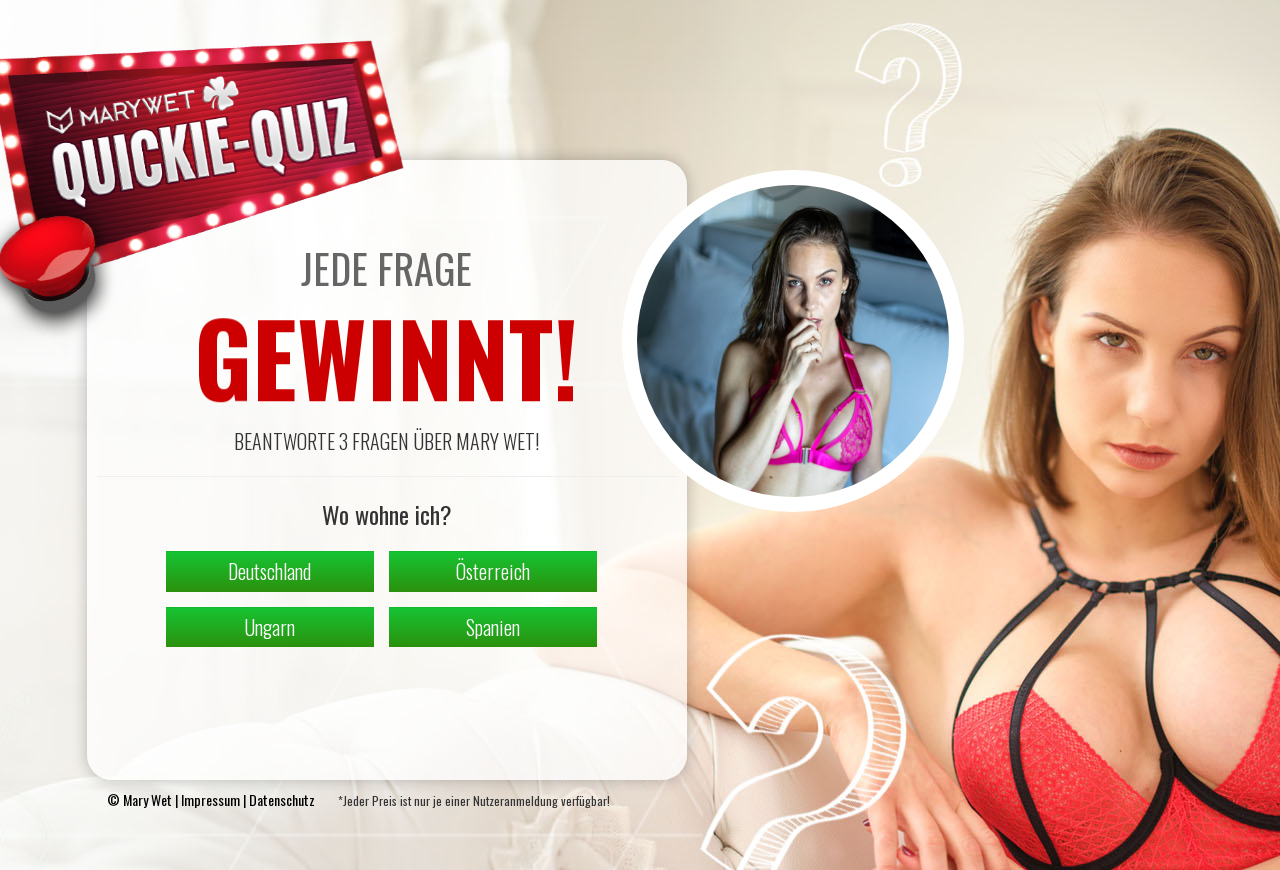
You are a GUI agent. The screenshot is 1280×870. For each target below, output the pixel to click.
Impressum (210, 799)
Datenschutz (282, 799)
